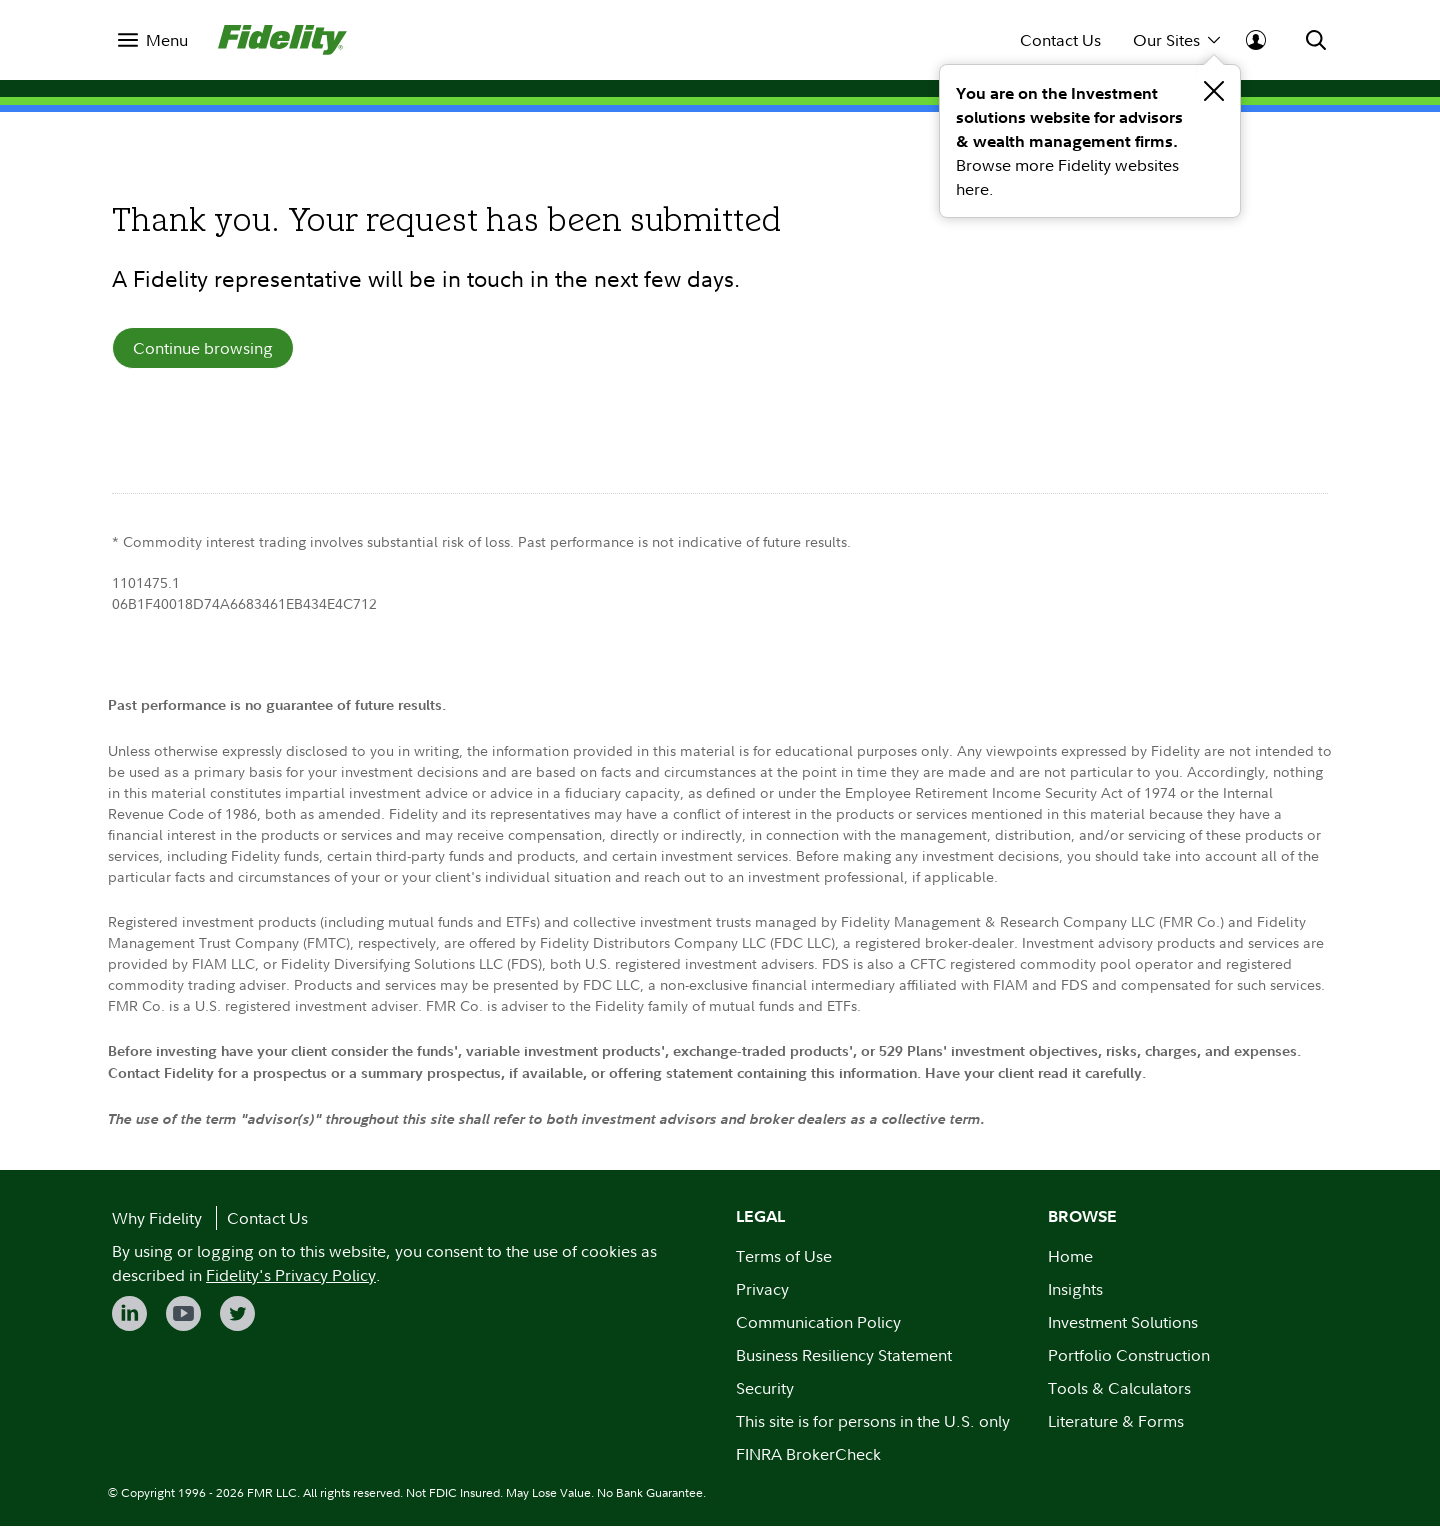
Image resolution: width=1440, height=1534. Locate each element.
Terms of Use (784, 1264)
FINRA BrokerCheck (808, 1462)
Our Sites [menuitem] (1176, 39)
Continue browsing (203, 352)
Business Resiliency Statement (844, 1363)
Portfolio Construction (1129, 1363)
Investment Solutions (1123, 1330)
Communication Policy (818, 1330)
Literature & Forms (1116, 1429)
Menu (167, 40)
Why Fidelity (157, 1226)
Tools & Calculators (1119, 1396)
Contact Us (1060, 40)
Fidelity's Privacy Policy (291, 1283)
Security (765, 1396)
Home (1070, 1264)
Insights (1075, 1297)
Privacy (762, 1297)
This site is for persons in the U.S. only (873, 1429)
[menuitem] (153, 40)
